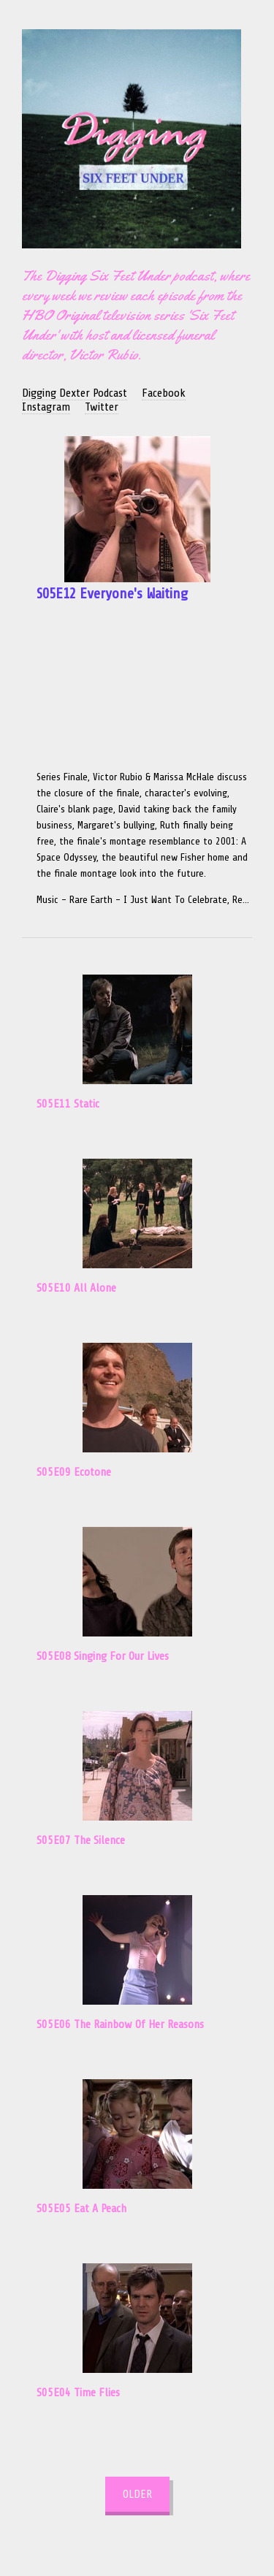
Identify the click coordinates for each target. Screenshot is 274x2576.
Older (137, 2494)
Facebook (164, 393)
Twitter (101, 407)
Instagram (46, 407)
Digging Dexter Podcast (74, 393)
